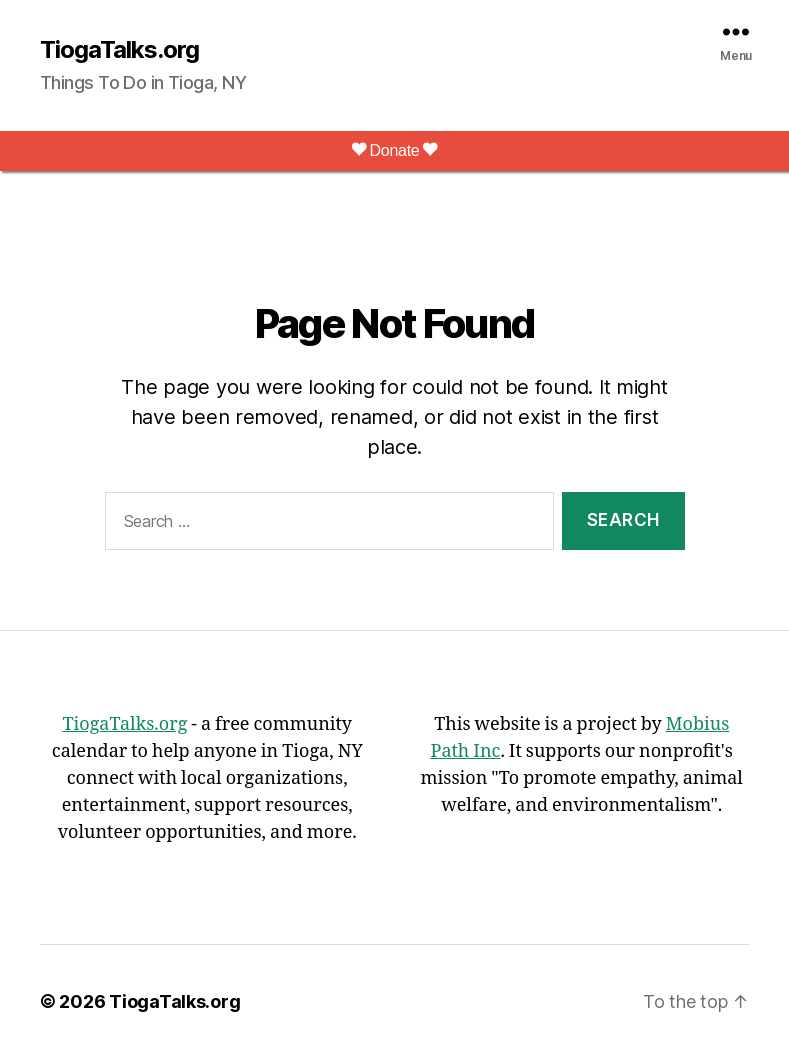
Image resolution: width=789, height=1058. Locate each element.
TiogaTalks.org (119, 50)
